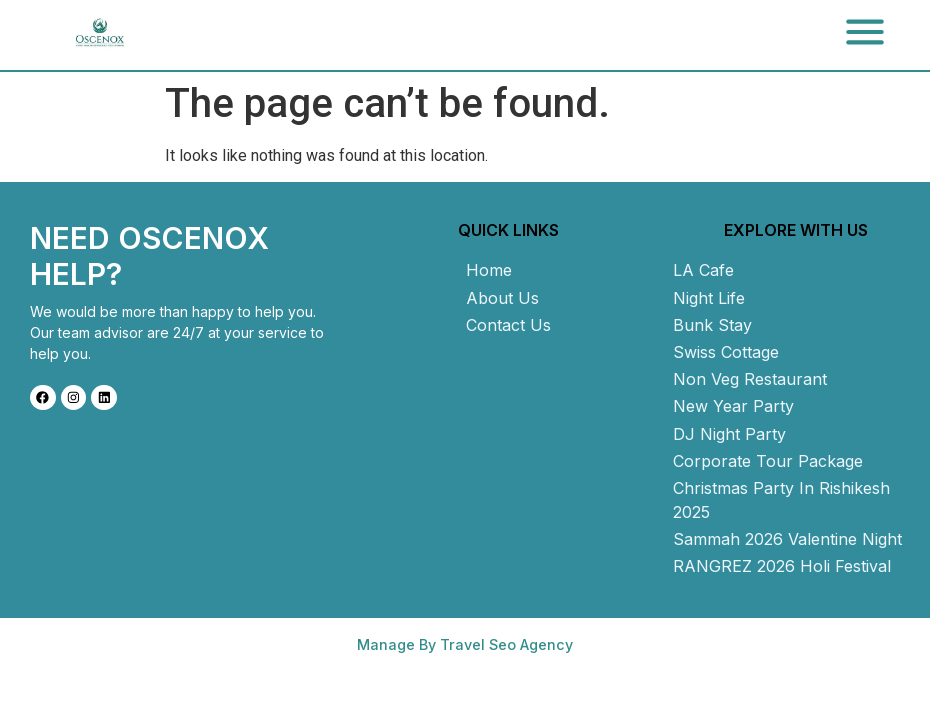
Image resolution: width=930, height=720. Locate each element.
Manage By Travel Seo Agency (465, 644)
